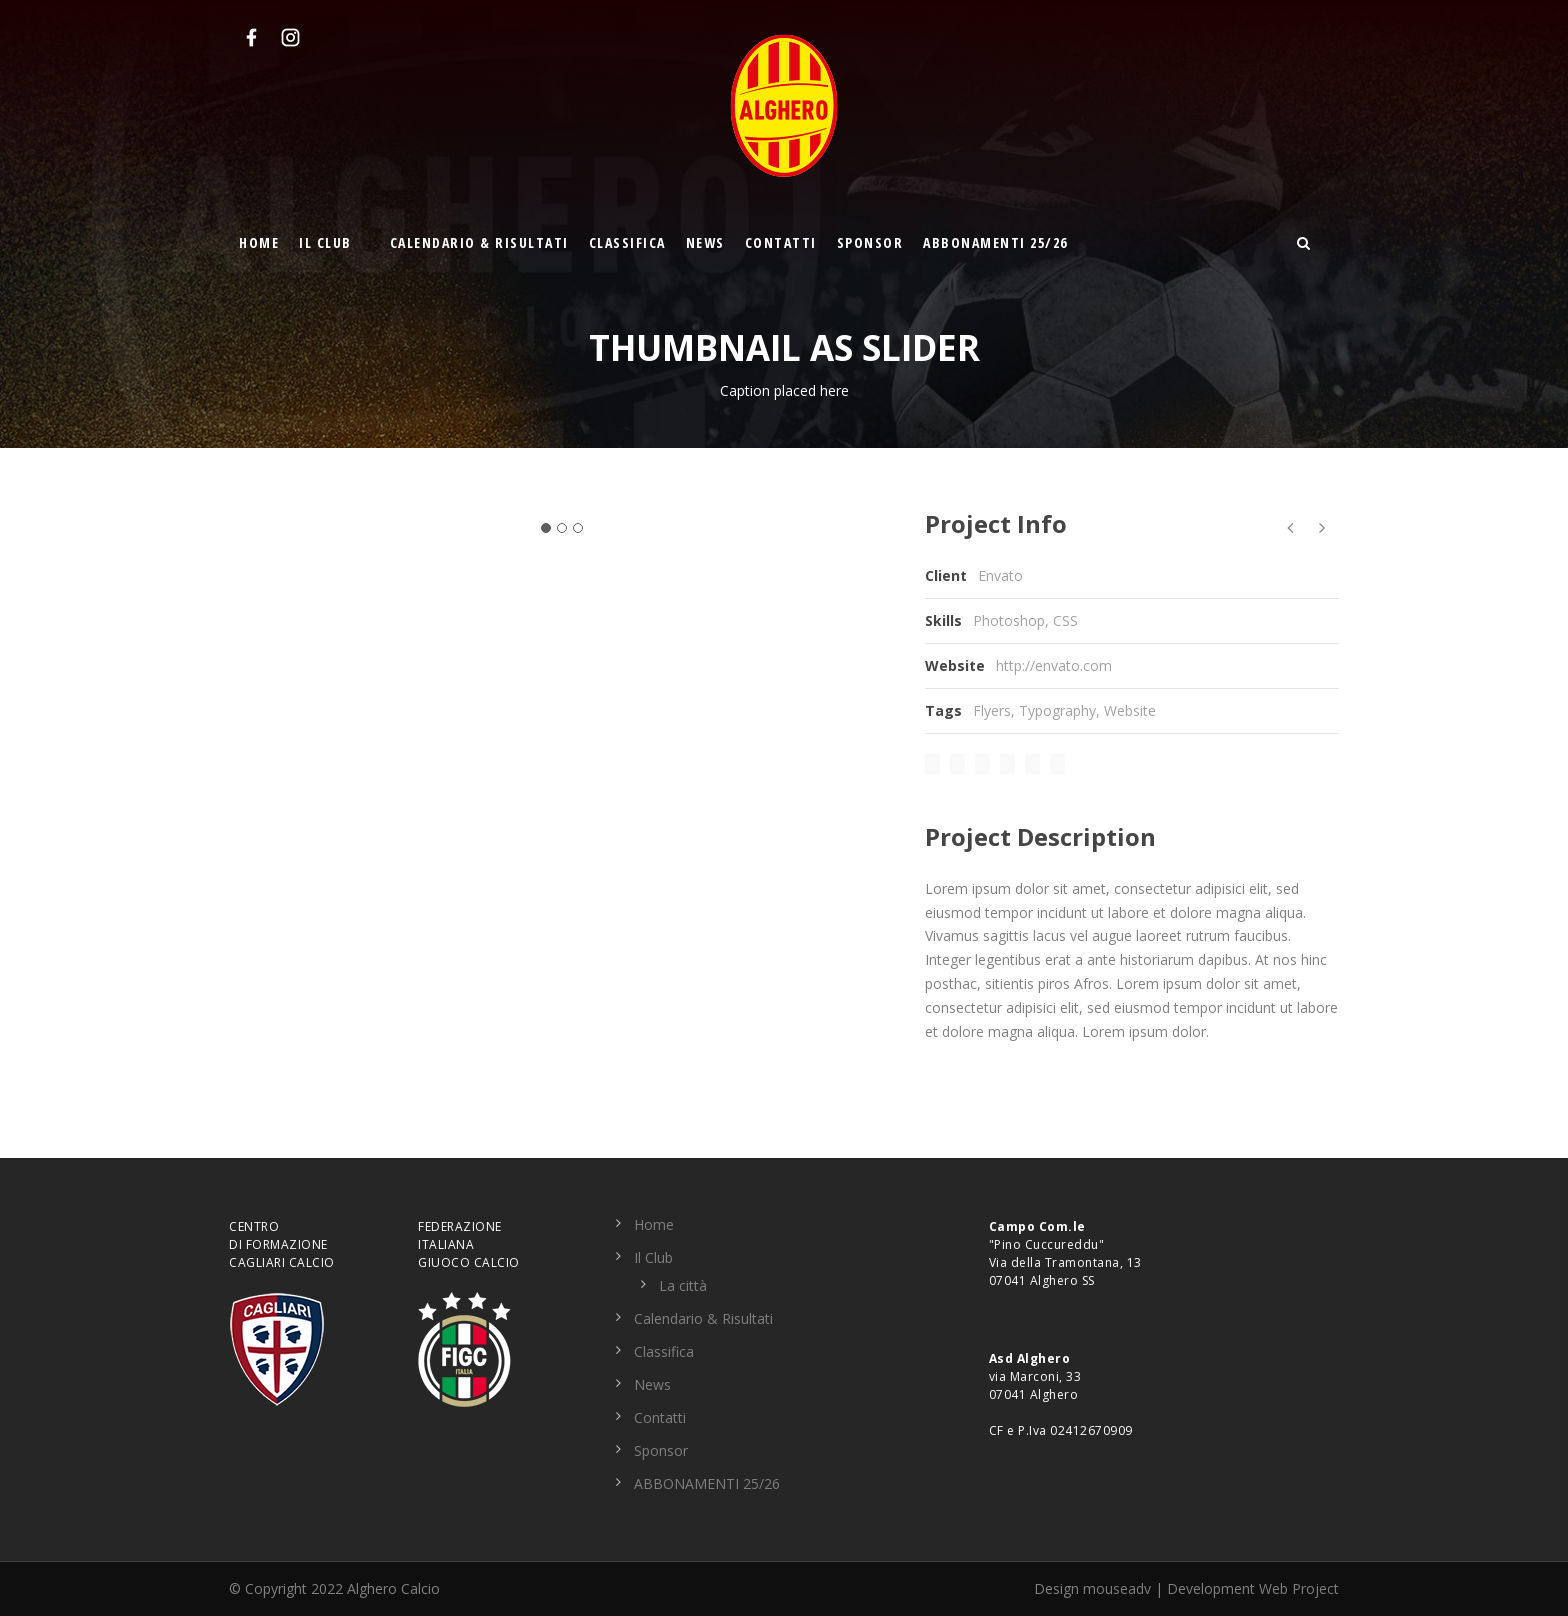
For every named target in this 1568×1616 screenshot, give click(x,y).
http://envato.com (1054, 665)
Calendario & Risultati (479, 242)
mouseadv (1117, 1588)
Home (259, 242)
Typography (1057, 710)
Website (1130, 710)
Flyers (992, 710)
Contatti (781, 242)
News (705, 242)
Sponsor (870, 242)
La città (683, 1285)
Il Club (325, 242)
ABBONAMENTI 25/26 (995, 242)
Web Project (1299, 1588)
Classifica (627, 242)
